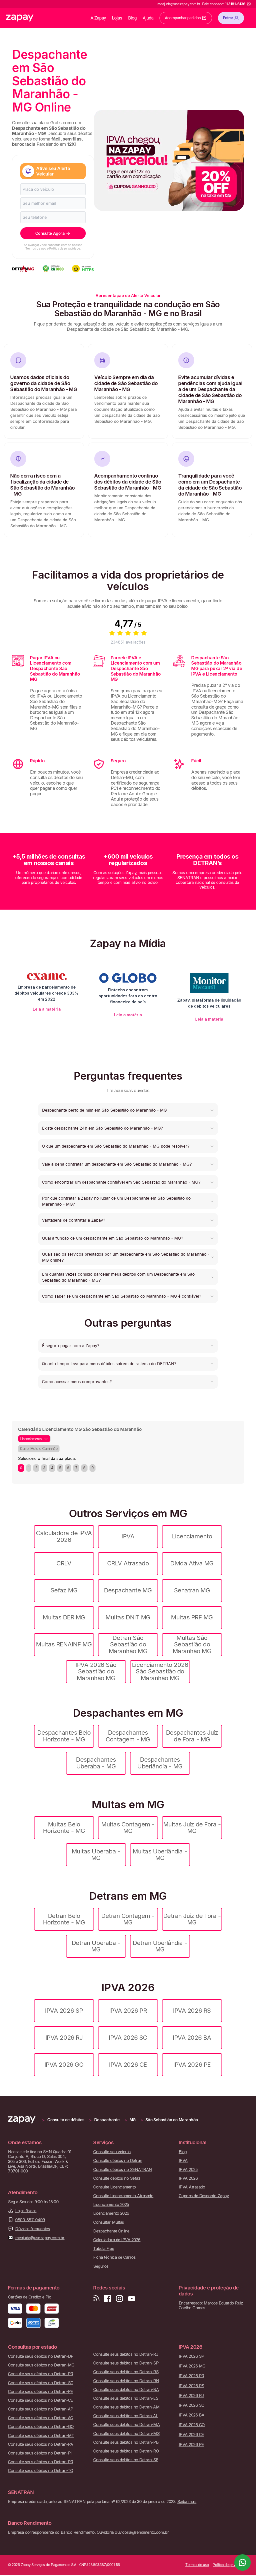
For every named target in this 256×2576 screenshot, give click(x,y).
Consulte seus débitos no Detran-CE (40, 2400)
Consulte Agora (53, 233)
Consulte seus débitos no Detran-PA (40, 2444)
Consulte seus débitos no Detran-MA (126, 2424)
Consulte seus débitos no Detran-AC (40, 2417)
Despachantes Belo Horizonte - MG (64, 1736)
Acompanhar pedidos (186, 18)
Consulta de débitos (65, 2119)
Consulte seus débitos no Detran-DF (40, 2356)
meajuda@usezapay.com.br (39, 2237)
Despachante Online (111, 2231)
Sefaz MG (64, 1590)
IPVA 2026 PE (191, 2064)
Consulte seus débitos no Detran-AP (40, 2409)
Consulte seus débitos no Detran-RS (125, 2371)
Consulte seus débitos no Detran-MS (126, 2433)
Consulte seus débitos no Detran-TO (40, 2470)
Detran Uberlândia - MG (160, 1946)
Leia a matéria (47, 1009)
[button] (128, 1110)
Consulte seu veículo (111, 2151)
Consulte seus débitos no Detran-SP (125, 2363)
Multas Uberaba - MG (96, 1854)
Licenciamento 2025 (111, 2204)
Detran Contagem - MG (128, 1919)
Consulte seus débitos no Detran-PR (40, 2373)
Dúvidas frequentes (32, 2228)
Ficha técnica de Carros (114, 2257)
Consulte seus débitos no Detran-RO (126, 2451)
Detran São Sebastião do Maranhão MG (128, 1644)
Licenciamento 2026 (111, 2213)
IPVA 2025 (188, 2169)
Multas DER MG (64, 1617)
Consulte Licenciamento (114, 2187)
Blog (132, 18)
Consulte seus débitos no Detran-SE (125, 2459)
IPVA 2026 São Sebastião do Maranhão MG (96, 1671)
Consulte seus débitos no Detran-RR (40, 2461)
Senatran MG (192, 1590)
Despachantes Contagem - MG (128, 1736)
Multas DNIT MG (128, 1617)
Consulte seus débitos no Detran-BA (126, 2389)
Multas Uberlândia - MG (160, 1854)
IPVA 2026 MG (192, 2365)
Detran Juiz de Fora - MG (192, 1919)
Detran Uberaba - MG (96, 1946)
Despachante (107, 2119)
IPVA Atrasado (192, 2187)
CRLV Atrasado (128, 1563)
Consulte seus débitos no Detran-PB (125, 2442)
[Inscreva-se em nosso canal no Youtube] (132, 2298)
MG (133, 2119)
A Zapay (98, 18)
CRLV (63, 1563)
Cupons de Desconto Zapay (204, 2195)
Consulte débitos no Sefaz (116, 2178)
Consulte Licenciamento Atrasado (123, 2195)
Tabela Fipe (103, 2248)
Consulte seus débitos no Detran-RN (126, 2380)
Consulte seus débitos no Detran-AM (126, 2407)
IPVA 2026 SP (64, 2010)
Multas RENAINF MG (64, 1644)
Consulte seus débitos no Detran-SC (40, 2382)
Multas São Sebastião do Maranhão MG (192, 1644)
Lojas (117, 18)
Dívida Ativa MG (192, 1563)
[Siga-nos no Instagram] (120, 2298)
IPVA (128, 1536)
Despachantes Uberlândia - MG (160, 1763)
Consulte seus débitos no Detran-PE (40, 2391)
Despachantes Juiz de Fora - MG (192, 1736)
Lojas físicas (25, 2210)
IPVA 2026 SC (128, 2037)
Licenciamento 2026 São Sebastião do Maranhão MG (160, 1671)
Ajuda (148, 18)
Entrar (231, 18)
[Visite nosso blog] (96, 2298)
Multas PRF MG (192, 1617)
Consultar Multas (108, 2222)
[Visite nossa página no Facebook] (108, 2298)
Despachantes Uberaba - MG (96, 1763)
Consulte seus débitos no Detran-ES (125, 2398)
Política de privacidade (64, 248)
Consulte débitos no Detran (117, 2160)
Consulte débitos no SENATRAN (122, 2169)
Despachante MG (128, 1590)
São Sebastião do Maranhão (172, 2119)
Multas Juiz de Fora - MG (192, 1827)
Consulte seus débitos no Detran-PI (40, 2453)
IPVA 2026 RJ (64, 2037)
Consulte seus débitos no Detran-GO (41, 2426)
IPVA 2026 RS (192, 2010)
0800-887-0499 (30, 2219)
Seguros (100, 2266)
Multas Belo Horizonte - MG (64, 1827)
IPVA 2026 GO (64, 2064)
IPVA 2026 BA (192, 2037)
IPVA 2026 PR (128, 2010)
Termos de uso (35, 248)
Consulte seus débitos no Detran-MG (41, 2365)
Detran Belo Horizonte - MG (64, 1919)
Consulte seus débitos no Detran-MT (41, 2435)
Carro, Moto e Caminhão (39, 1448)
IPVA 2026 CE (128, 2064)
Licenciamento (192, 1536)
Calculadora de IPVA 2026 (64, 1536)
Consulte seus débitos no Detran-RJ (125, 2354)
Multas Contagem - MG (128, 1827)
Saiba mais (186, 2501)
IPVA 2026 (188, 2178)
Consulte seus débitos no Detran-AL (125, 2415)
